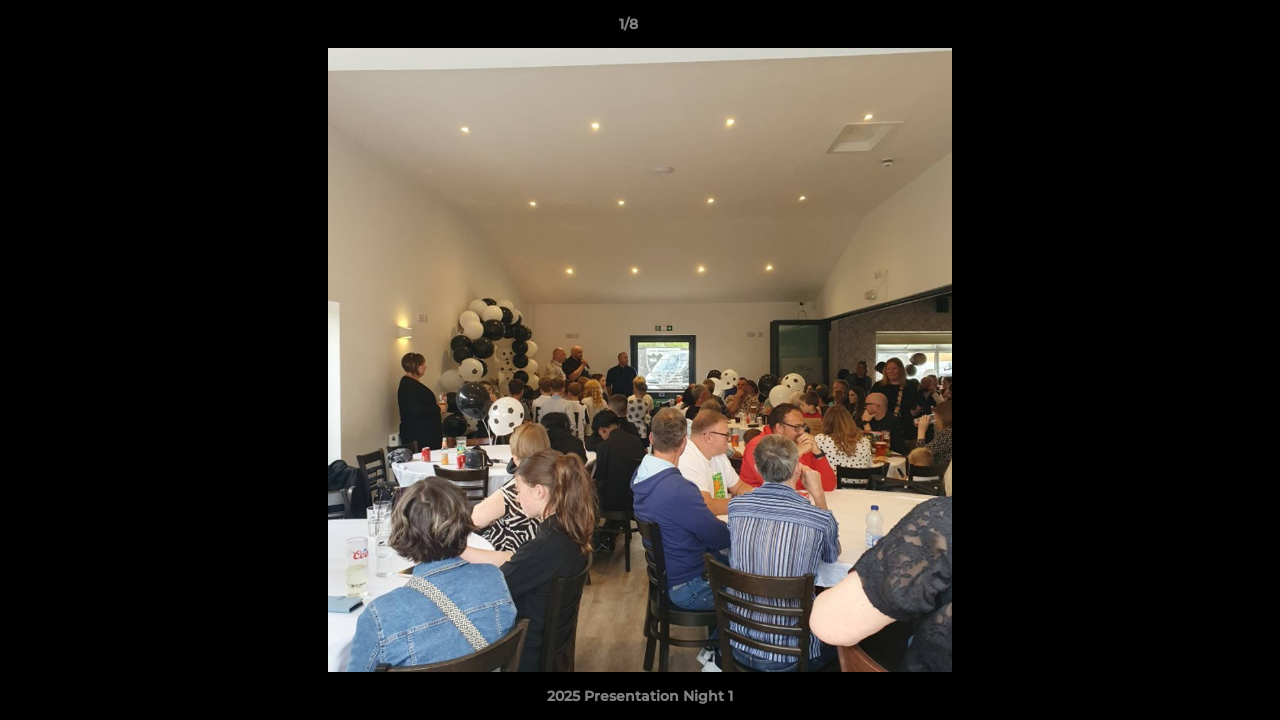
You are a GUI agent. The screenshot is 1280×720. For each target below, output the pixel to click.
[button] (1196, 29)
